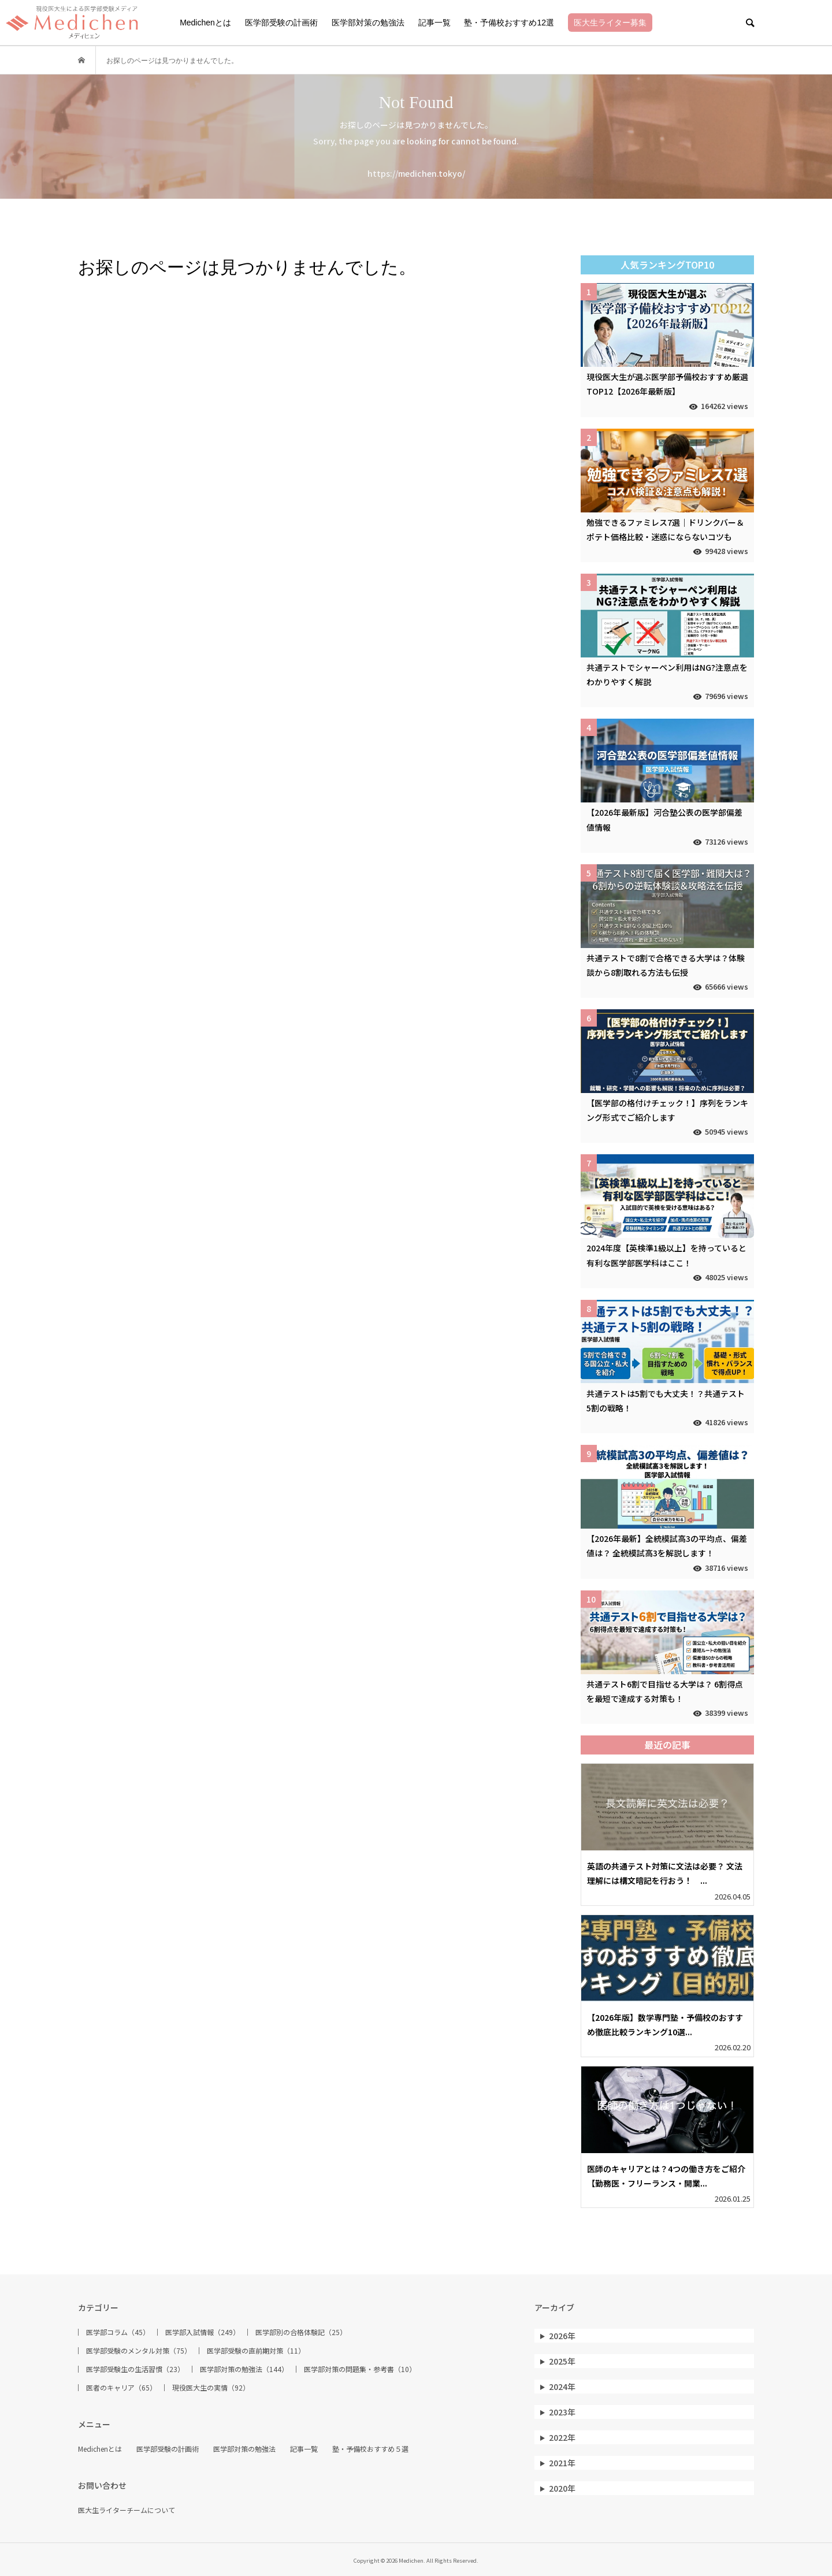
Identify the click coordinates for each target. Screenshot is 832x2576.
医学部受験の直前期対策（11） (256, 2350)
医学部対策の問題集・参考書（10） (360, 2369)
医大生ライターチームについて (126, 2510)
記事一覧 (434, 22)
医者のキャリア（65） (121, 2387)
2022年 (562, 2437)
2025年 (562, 2361)
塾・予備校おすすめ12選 (509, 22)
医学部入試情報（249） (202, 2332)
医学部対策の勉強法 (368, 22)
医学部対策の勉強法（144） (244, 2369)
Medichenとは (205, 22)
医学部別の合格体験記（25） (301, 2332)
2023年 (562, 2412)
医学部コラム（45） (118, 2332)
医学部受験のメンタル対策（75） (138, 2350)
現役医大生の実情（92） (211, 2387)
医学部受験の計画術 (281, 22)
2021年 (562, 2463)
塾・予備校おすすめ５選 (370, 2448)
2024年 (562, 2386)
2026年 (562, 2335)
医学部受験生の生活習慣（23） (135, 2369)
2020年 (562, 2488)
